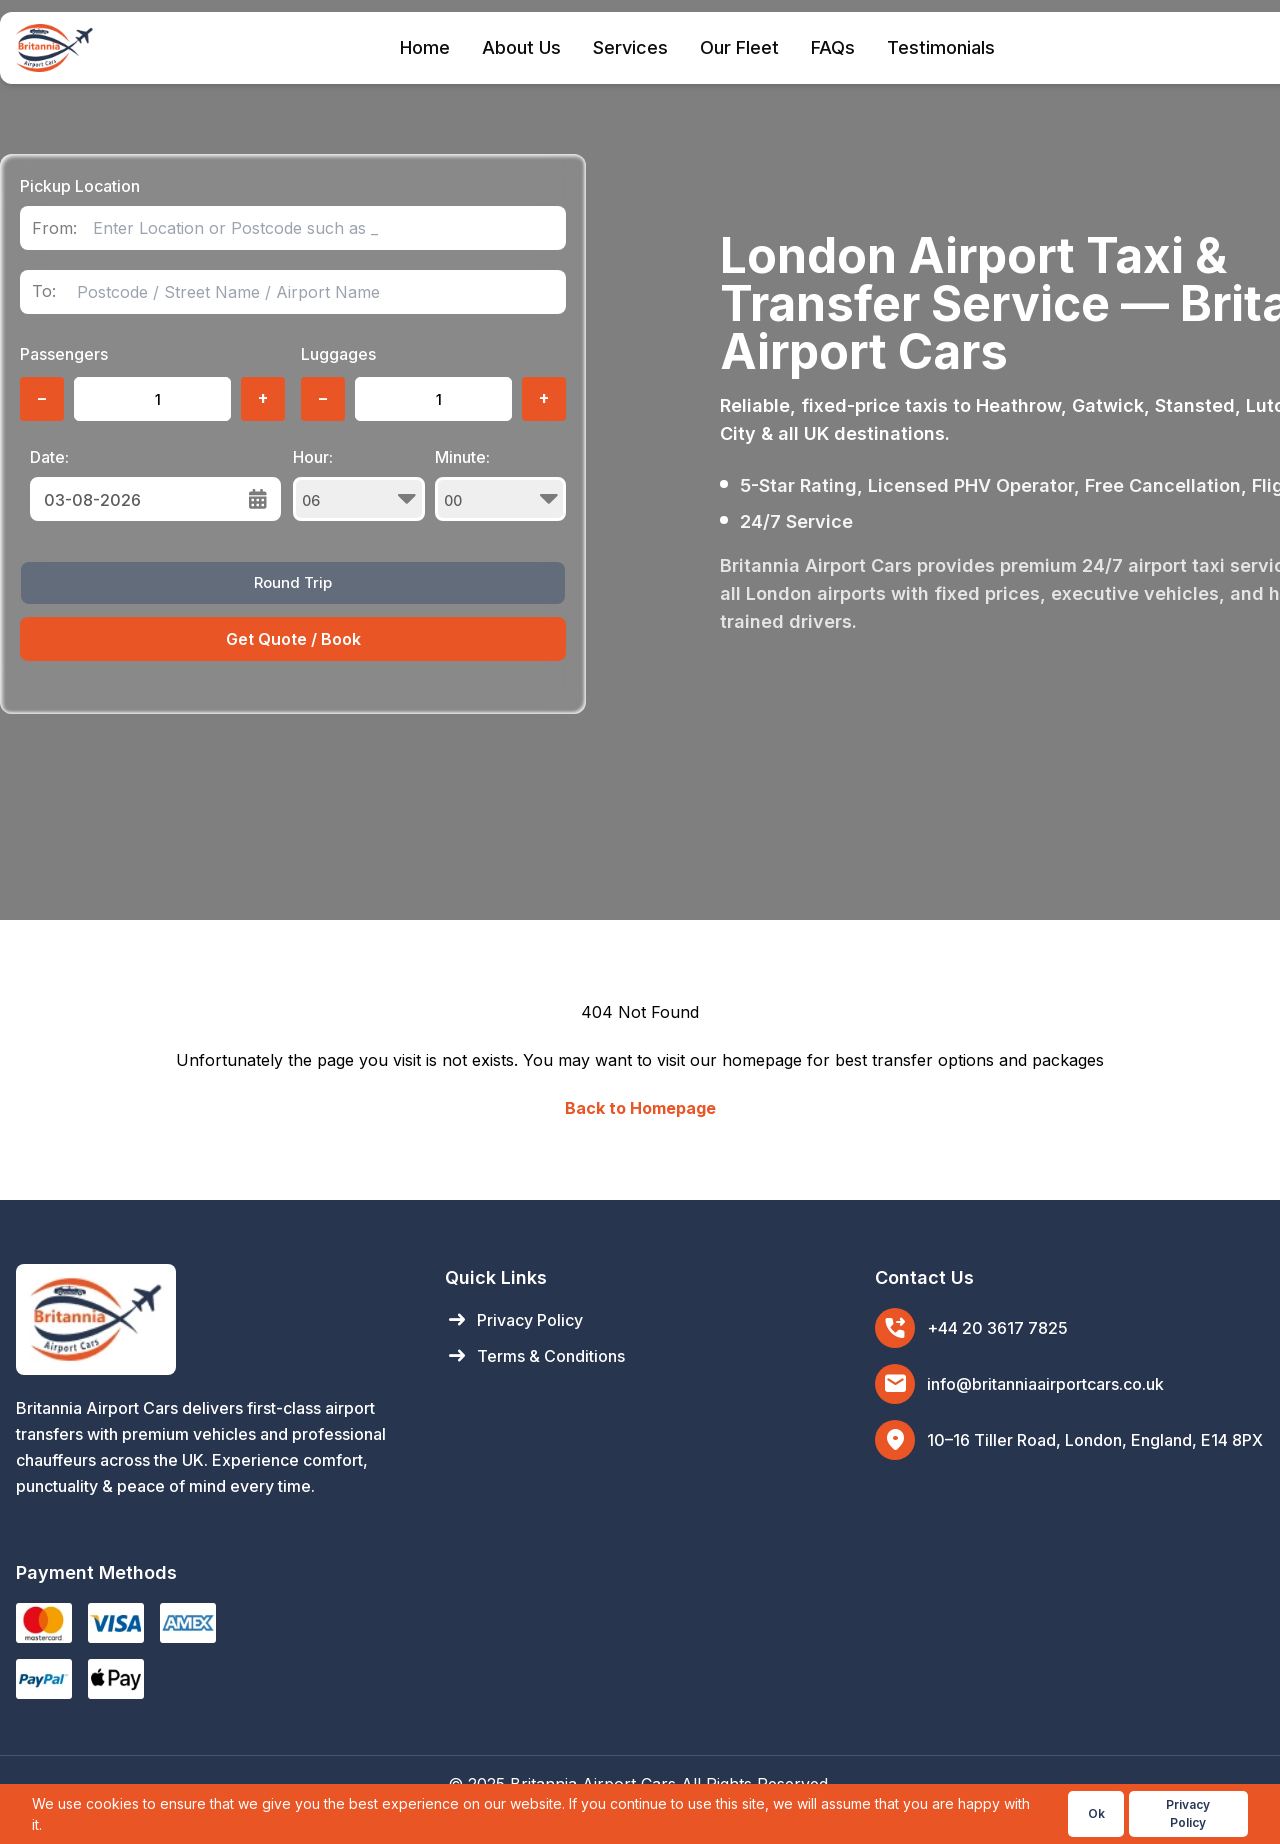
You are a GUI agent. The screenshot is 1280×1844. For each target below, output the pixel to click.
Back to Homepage (640, 1108)
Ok (1096, 1813)
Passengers (64, 354)
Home (425, 47)
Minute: (501, 484)
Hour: (359, 484)
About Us (521, 47)
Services (630, 47)
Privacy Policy (514, 1320)
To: (44, 291)
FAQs (833, 47)
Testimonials (941, 47)
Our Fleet (739, 47)
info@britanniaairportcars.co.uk (1045, 1384)
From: (54, 228)
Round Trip (293, 582)
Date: (49, 457)
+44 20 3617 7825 (997, 1328)
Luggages (338, 354)
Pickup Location (80, 186)
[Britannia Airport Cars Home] (210, 1319)
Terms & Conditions (535, 1356)
